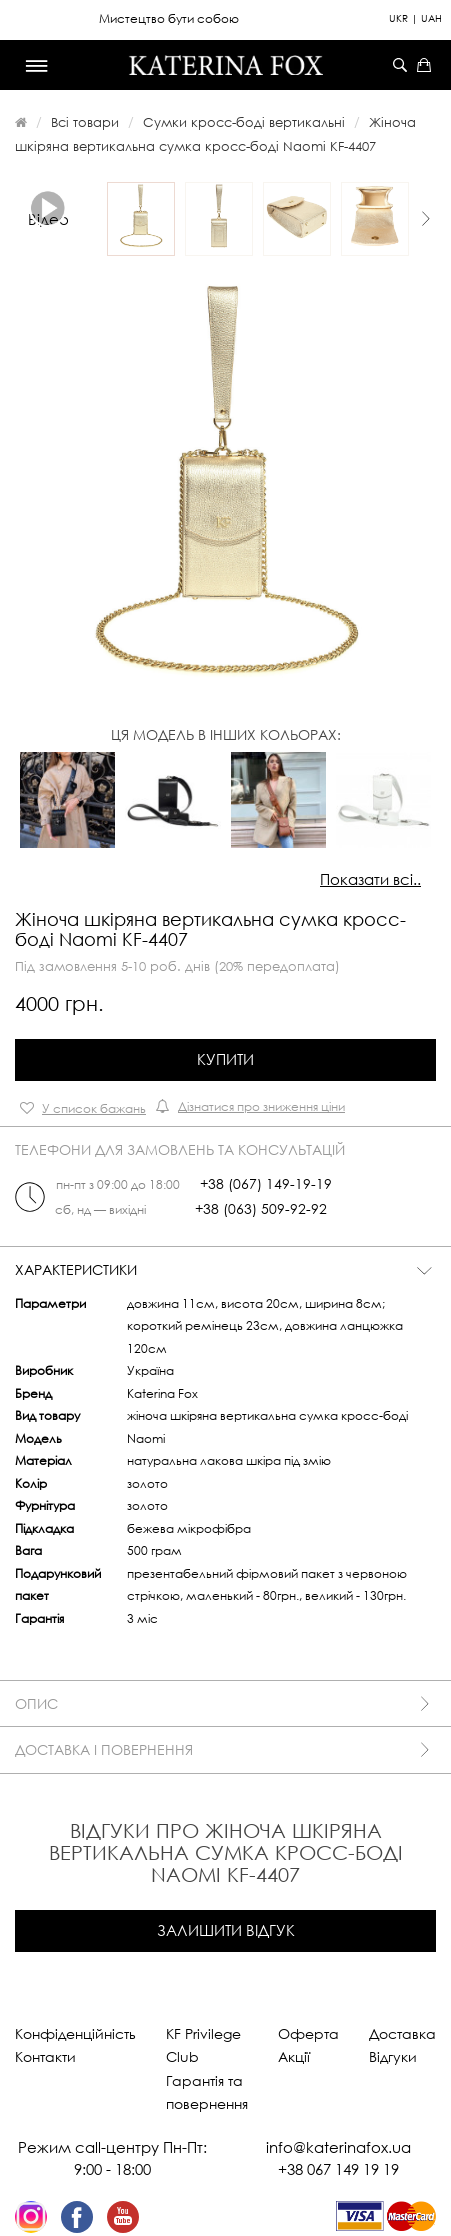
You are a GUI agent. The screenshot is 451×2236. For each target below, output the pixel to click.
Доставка (402, 2033)
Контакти (45, 2056)
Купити (225, 1059)
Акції (294, 2056)
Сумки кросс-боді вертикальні (244, 122)
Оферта (308, 2033)
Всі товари (85, 122)
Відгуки (393, 2056)
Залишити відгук (226, 1930)
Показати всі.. (370, 879)
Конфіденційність (75, 2033)
